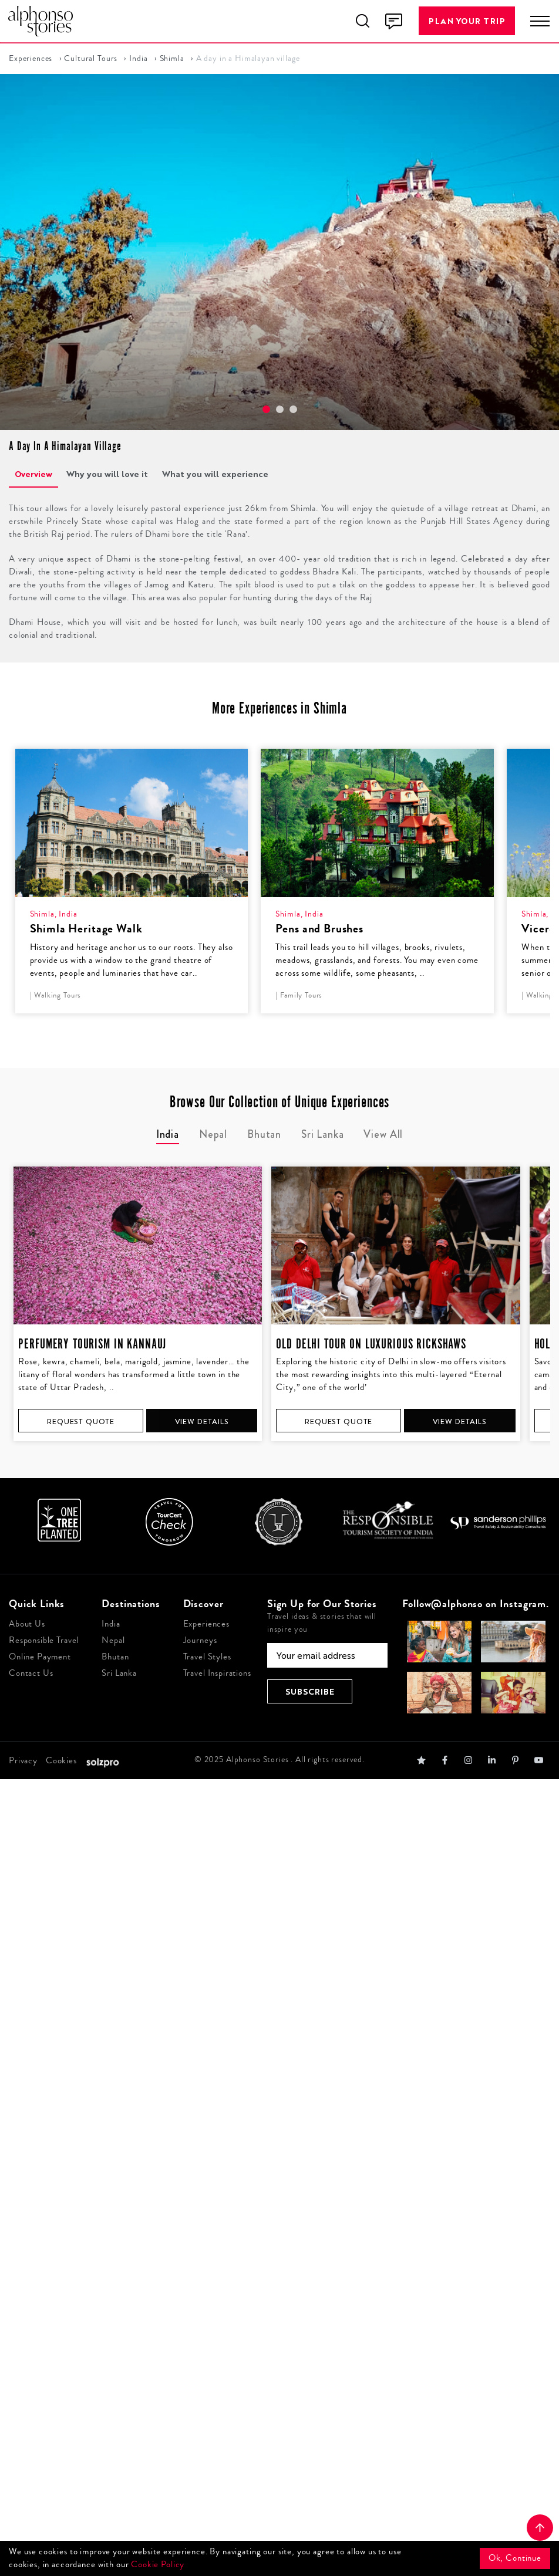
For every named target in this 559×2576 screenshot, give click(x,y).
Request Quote (81, 1421)
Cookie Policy (157, 2564)
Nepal (113, 1640)
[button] (266, 409)
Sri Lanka (119, 1673)
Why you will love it (107, 474)
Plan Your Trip (467, 21)
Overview (33, 474)
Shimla (172, 59)
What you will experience (215, 474)
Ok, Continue (515, 2558)
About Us (27, 1624)
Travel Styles (207, 1657)
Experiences (30, 59)
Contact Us (31, 1673)
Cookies (61, 1760)
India (138, 59)
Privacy (23, 1760)
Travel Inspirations (217, 1673)
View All (383, 1134)
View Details (202, 1421)
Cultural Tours (90, 59)
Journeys (200, 1640)
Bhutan (115, 1657)
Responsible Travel (44, 1640)
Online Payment (40, 1657)
